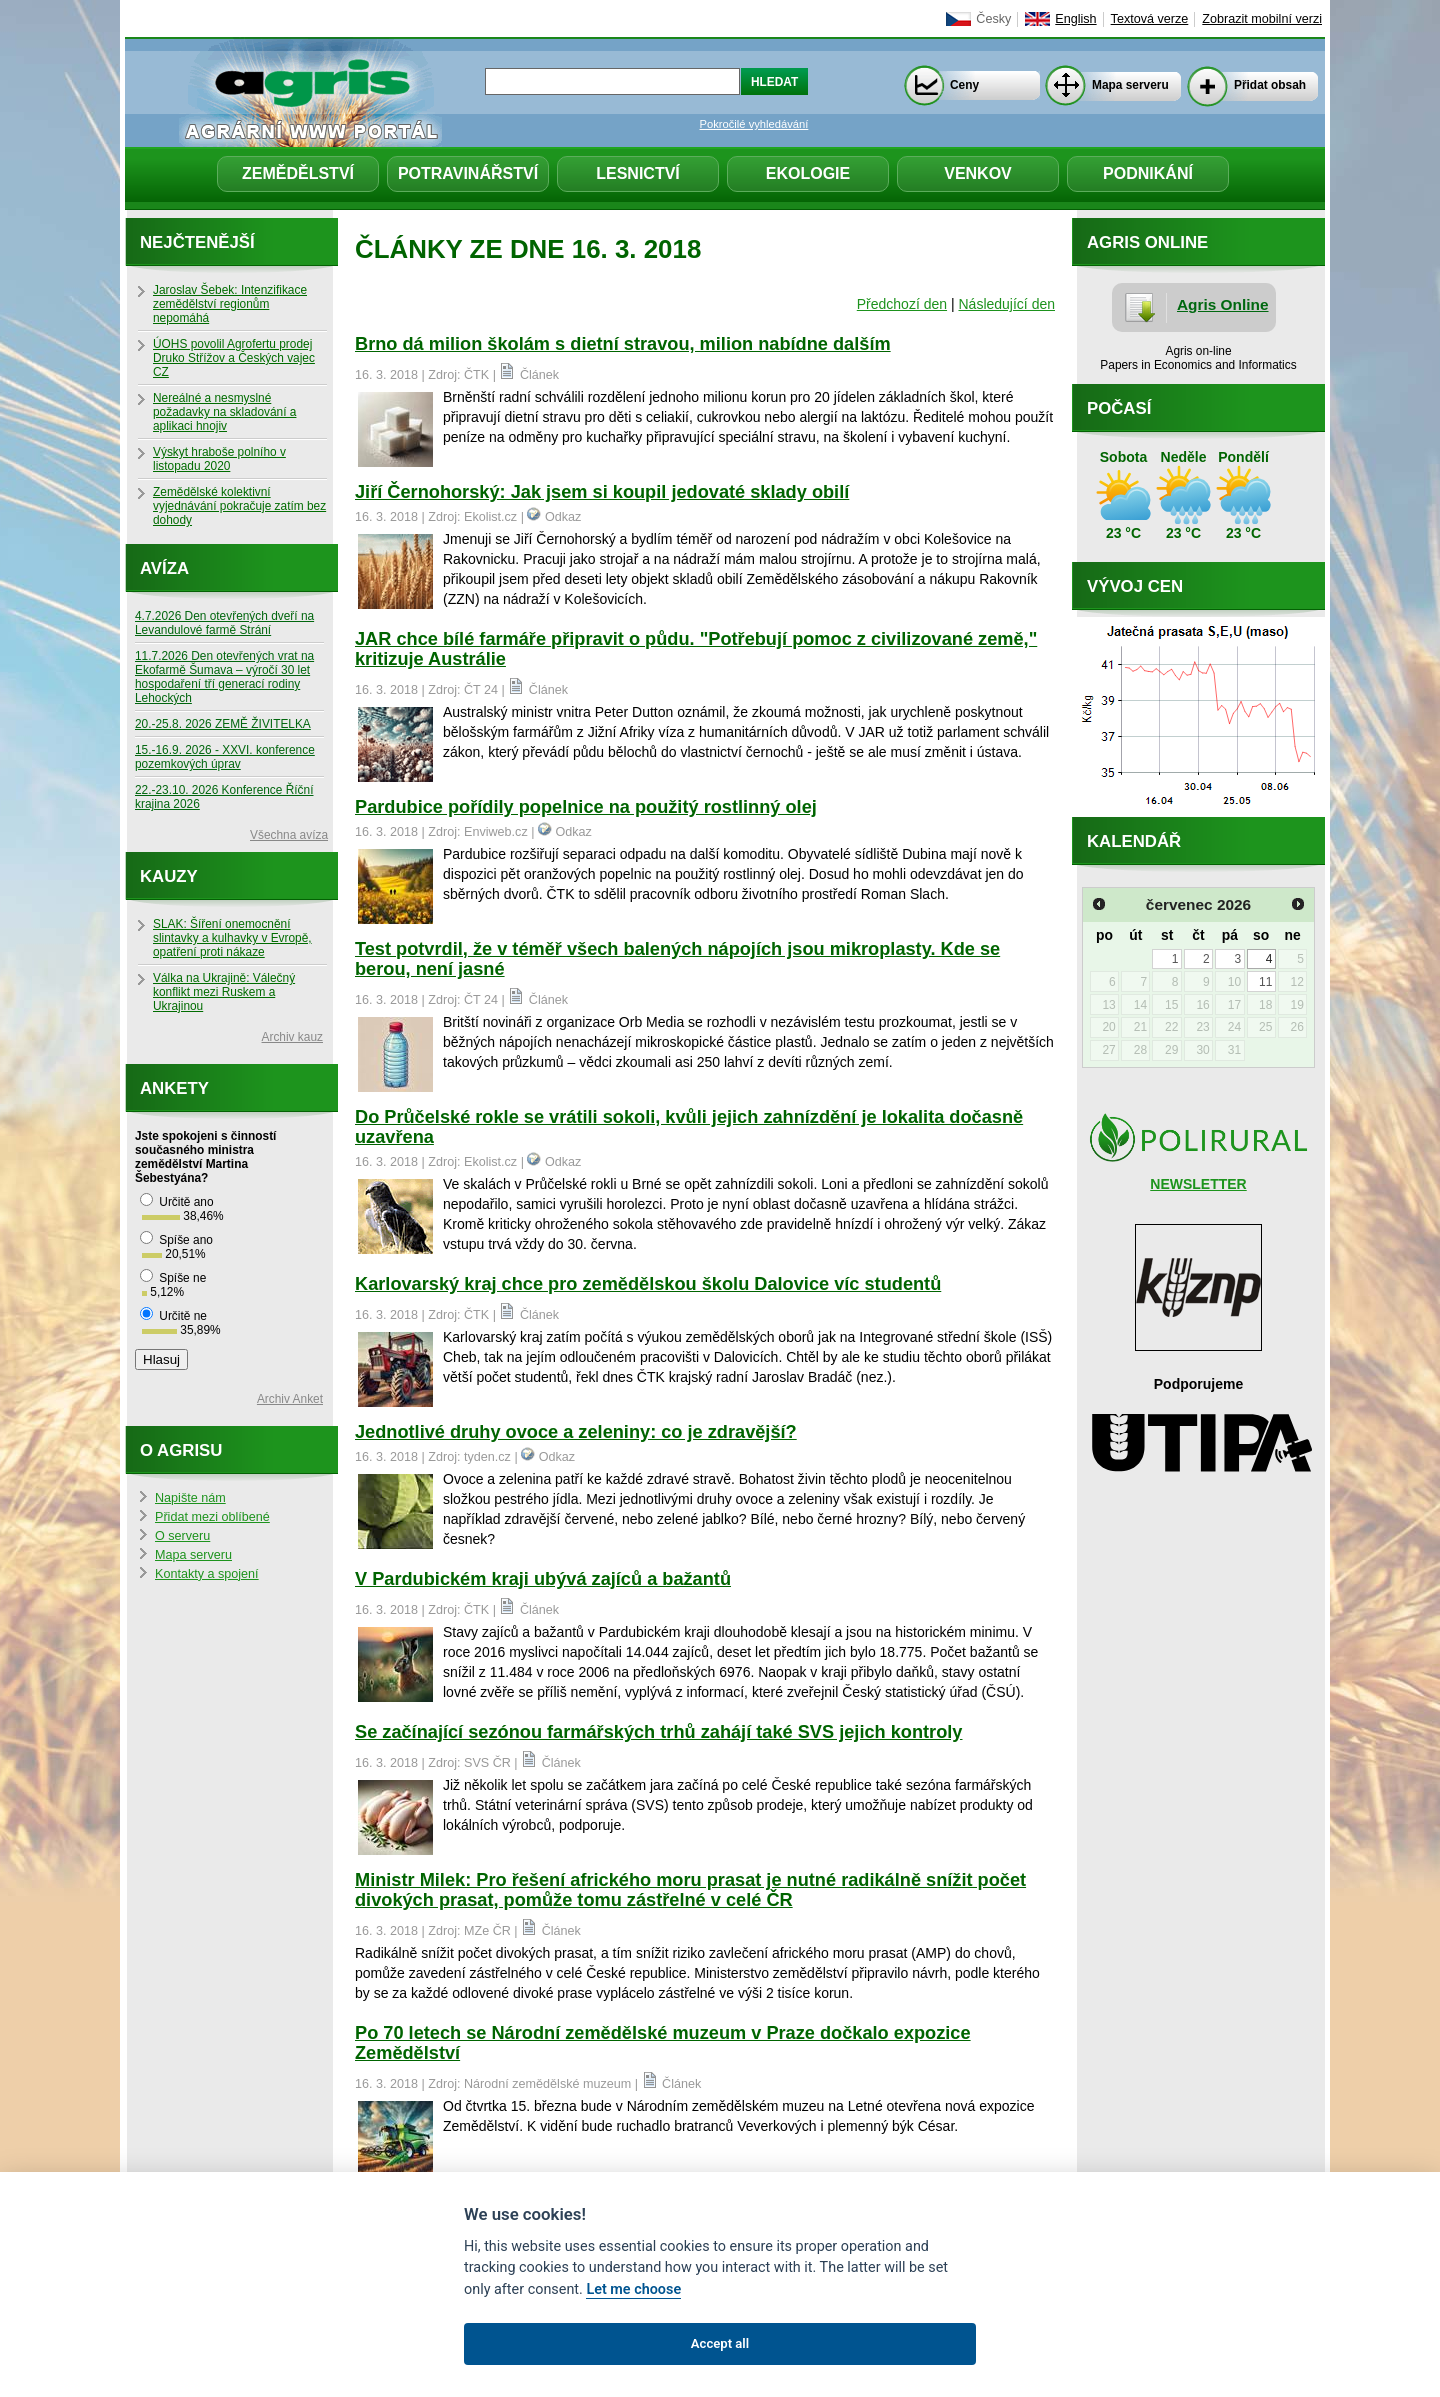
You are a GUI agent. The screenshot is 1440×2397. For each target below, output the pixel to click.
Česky (993, 19)
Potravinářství (468, 173)
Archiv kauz (292, 1037)
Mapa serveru (1130, 85)
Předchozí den (902, 304)
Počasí (1119, 408)
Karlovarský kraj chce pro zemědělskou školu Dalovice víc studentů (648, 1284)
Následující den (1006, 304)
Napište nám (190, 1498)
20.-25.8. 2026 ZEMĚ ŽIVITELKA (223, 724)
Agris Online (1223, 304)
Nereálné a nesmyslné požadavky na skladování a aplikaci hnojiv (224, 412)
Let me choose (633, 2289)
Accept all (720, 2343)
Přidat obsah (1270, 85)
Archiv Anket (290, 1399)
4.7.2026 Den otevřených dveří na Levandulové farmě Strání (224, 623)
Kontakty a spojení (207, 1574)
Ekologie (808, 173)
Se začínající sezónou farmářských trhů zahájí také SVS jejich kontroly (658, 1732)
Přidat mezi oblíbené (212, 1517)
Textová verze (1150, 19)
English (1075, 19)
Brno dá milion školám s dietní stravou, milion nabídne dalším (623, 344)
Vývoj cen (1135, 586)
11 (1265, 982)
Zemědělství (298, 173)
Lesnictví (638, 173)
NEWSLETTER (1198, 1184)
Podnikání (1148, 173)
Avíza (164, 568)
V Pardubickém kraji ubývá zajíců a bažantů (543, 1579)
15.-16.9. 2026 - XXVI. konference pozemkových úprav (225, 757)
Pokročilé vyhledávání (754, 124)
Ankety (174, 1088)
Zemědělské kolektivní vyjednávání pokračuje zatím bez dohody (239, 506)
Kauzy (169, 876)
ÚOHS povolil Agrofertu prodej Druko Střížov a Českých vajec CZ (234, 358)
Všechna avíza (289, 835)
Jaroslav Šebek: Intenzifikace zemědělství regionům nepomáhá (230, 304)
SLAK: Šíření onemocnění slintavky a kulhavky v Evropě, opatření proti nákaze (232, 938)
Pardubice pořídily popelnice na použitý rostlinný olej (586, 807)
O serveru (182, 1536)
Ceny (964, 85)
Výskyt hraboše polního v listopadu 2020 (219, 459)
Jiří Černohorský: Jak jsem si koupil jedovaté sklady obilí (602, 492)
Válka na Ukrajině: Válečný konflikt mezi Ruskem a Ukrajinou (224, 992)
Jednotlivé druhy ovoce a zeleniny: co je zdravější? (576, 1432)
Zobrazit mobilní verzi (1262, 19)
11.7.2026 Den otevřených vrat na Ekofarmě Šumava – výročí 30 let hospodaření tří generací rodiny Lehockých (224, 677)
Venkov (978, 173)
